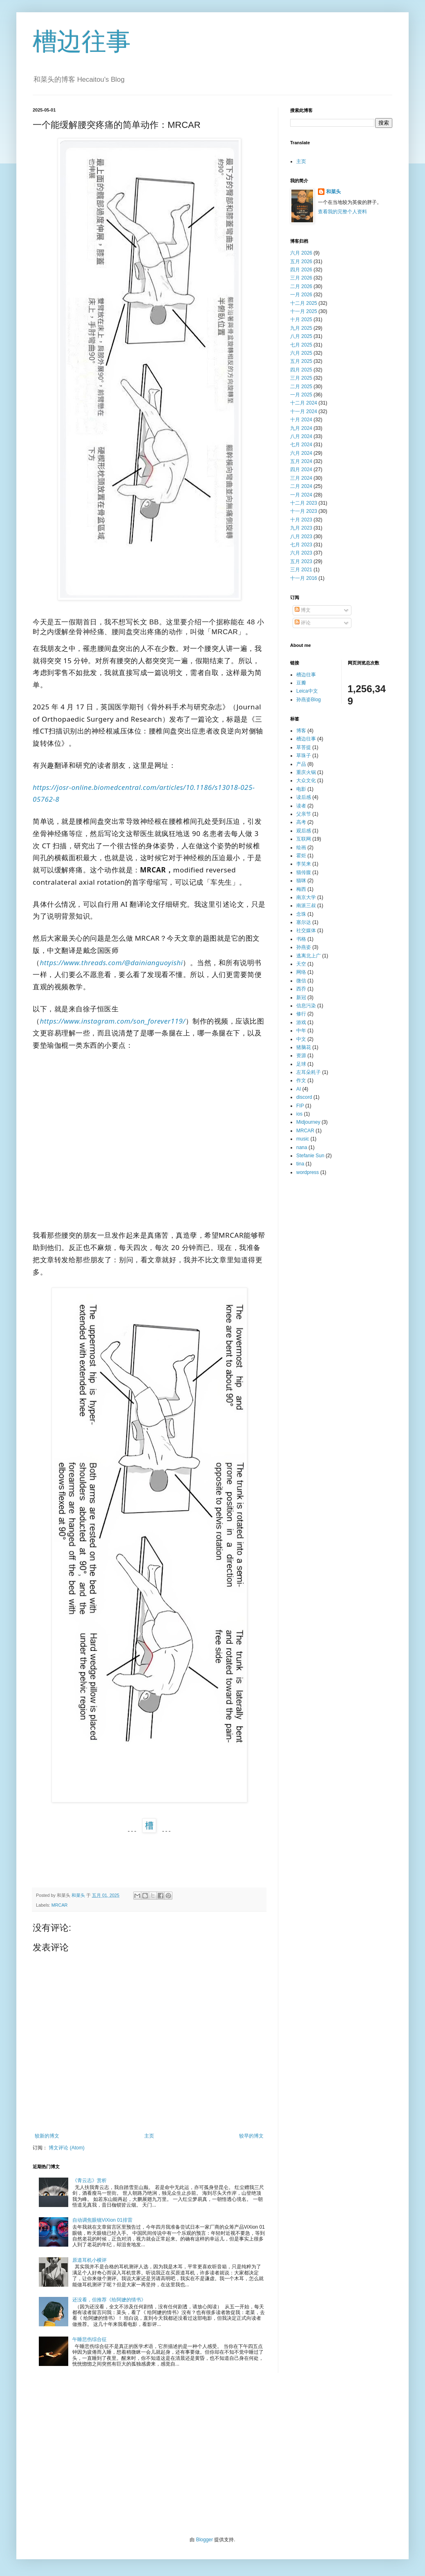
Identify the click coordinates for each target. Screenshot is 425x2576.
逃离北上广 (308, 956)
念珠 (301, 914)
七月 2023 (301, 545)
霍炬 (301, 856)
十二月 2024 (303, 403)
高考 (301, 822)
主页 (149, 2136)
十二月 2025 (303, 303)
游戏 (301, 1022)
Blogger (204, 2539)
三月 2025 (301, 378)
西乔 (301, 989)
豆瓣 (301, 683)
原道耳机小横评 (89, 2260)
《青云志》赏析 (89, 2180)
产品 (301, 764)
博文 (303, 610)
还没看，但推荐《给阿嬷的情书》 (109, 2300)
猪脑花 (303, 1047)
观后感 (303, 831)
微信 (301, 981)
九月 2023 (301, 528)
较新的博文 (47, 2136)
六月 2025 (301, 353)
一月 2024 (301, 495)
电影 (301, 789)
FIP (300, 1106)
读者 (301, 806)
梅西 (301, 889)
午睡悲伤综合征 (89, 2339)
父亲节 (303, 814)
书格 (301, 939)
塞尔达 (303, 922)
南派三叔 (306, 905)
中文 (301, 1039)
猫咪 (301, 880)
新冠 (301, 997)
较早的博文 (251, 2136)
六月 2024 (301, 453)
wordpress (307, 1172)
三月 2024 (301, 478)
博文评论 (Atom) (66, 2148)
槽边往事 (82, 41)
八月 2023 (301, 536)
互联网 (303, 839)
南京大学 (306, 897)
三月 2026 (301, 278)
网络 (301, 972)
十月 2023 (301, 520)
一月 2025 (301, 395)
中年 (301, 1030)
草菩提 (303, 747)
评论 (303, 623)
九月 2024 (301, 428)
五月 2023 (301, 561)
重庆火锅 (306, 772)
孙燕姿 (303, 947)
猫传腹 (303, 872)
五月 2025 (301, 361)
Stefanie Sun (310, 1155)
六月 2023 (301, 553)
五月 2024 (301, 461)
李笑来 (303, 864)
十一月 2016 (303, 578)
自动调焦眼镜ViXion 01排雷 (102, 2220)
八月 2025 (301, 336)
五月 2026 (301, 261)
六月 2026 (301, 253)
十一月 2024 (303, 411)
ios (299, 1114)
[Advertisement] (212, 2454)
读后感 (303, 797)
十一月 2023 (303, 511)
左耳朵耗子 (308, 1072)
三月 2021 (301, 569)
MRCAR (59, 1905)
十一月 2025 (303, 311)
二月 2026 (301, 286)
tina (300, 1164)
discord (304, 1097)
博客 (301, 730)
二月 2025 (301, 386)
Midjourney (308, 1122)
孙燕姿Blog (308, 699)
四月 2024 (301, 469)
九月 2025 (301, 328)
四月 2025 (301, 370)
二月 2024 (301, 486)
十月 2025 (301, 319)
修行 (301, 1014)
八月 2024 (301, 436)
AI (298, 1089)
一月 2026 (301, 294)
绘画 (301, 847)
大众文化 (306, 780)
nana (301, 1147)
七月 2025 (301, 345)
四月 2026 (301, 270)
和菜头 (333, 192)
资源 (301, 1055)
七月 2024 (301, 444)
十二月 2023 (303, 503)
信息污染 (306, 1005)
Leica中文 (307, 691)
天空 (301, 964)
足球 (301, 1064)
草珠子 (303, 755)
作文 (301, 1080)
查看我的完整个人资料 (342, 212)
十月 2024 (301, 420)
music (302, 1139)
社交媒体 (306, 930)
